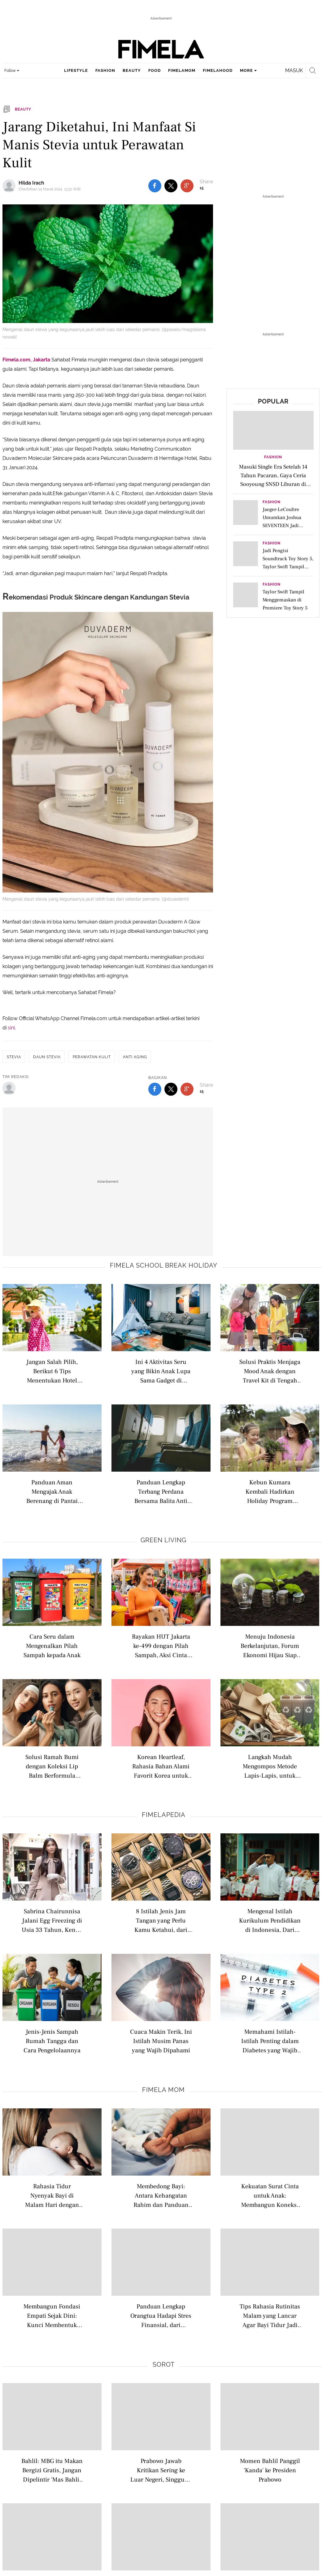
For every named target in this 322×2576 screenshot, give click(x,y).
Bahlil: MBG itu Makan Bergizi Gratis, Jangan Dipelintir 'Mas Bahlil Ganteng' (52, 2470)
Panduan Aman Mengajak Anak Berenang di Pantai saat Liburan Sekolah (52, 1491)
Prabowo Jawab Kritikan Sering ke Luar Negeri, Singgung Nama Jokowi (160, 2470)
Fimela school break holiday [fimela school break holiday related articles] (163, 1265)
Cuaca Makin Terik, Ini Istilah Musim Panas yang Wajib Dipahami (161, 2041)
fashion (105, 70)
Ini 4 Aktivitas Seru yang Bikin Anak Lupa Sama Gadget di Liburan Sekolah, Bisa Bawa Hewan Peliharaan (160, 1371)
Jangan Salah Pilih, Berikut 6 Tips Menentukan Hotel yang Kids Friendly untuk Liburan (52, 1371)
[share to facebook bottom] (154, 1089)
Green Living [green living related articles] (163, 1540)
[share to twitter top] (170, 185)
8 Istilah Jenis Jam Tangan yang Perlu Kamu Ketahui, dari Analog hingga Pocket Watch (161, 1920)
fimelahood (218, 70)
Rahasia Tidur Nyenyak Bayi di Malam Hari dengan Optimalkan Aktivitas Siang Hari (52, 2195)
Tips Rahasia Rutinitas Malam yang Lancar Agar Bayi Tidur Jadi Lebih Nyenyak (270, 2315)
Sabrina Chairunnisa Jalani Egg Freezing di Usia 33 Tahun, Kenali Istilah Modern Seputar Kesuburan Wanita (52, 1920)
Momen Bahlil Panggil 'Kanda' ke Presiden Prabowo (270, 2470)
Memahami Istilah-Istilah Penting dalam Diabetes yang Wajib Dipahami (270, 2041)
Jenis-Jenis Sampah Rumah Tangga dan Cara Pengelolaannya (52, 2041)
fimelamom (181, 70)
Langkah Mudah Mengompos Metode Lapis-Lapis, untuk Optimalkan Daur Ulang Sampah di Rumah (270, 1766)
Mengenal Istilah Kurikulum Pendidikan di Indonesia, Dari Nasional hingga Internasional (270, 1920)
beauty (132, 70)
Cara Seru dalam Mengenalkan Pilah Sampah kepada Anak (52, 1645)
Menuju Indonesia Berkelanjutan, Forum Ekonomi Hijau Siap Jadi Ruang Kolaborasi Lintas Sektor (270, 1645)
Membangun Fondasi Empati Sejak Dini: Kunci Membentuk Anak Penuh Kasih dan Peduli (52, 2315)
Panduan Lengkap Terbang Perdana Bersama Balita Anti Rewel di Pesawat (160, 1491)
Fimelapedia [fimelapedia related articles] (163, 1815)
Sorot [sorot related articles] (164, 2364)
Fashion (273, 457)
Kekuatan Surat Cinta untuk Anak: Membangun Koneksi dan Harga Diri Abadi (270, 2195)
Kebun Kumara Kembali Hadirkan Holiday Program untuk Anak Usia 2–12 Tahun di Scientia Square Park (270, 1491)
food (154, 70)
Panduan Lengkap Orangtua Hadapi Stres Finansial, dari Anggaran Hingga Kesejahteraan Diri (160, 2315)
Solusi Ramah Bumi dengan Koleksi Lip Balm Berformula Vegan (52, 1766)
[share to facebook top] (154, 185)
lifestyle (76, 70)
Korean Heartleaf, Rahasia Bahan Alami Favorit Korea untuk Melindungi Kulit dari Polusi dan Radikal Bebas (161, 1766)
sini (11, 1028)
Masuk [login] (294, 70)
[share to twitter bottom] (170, 1089)
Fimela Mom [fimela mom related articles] (163, 2090)
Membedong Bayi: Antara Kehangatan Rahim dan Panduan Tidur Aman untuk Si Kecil (161, 2195)
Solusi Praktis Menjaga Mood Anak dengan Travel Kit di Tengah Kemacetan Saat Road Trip (269, 1371)
